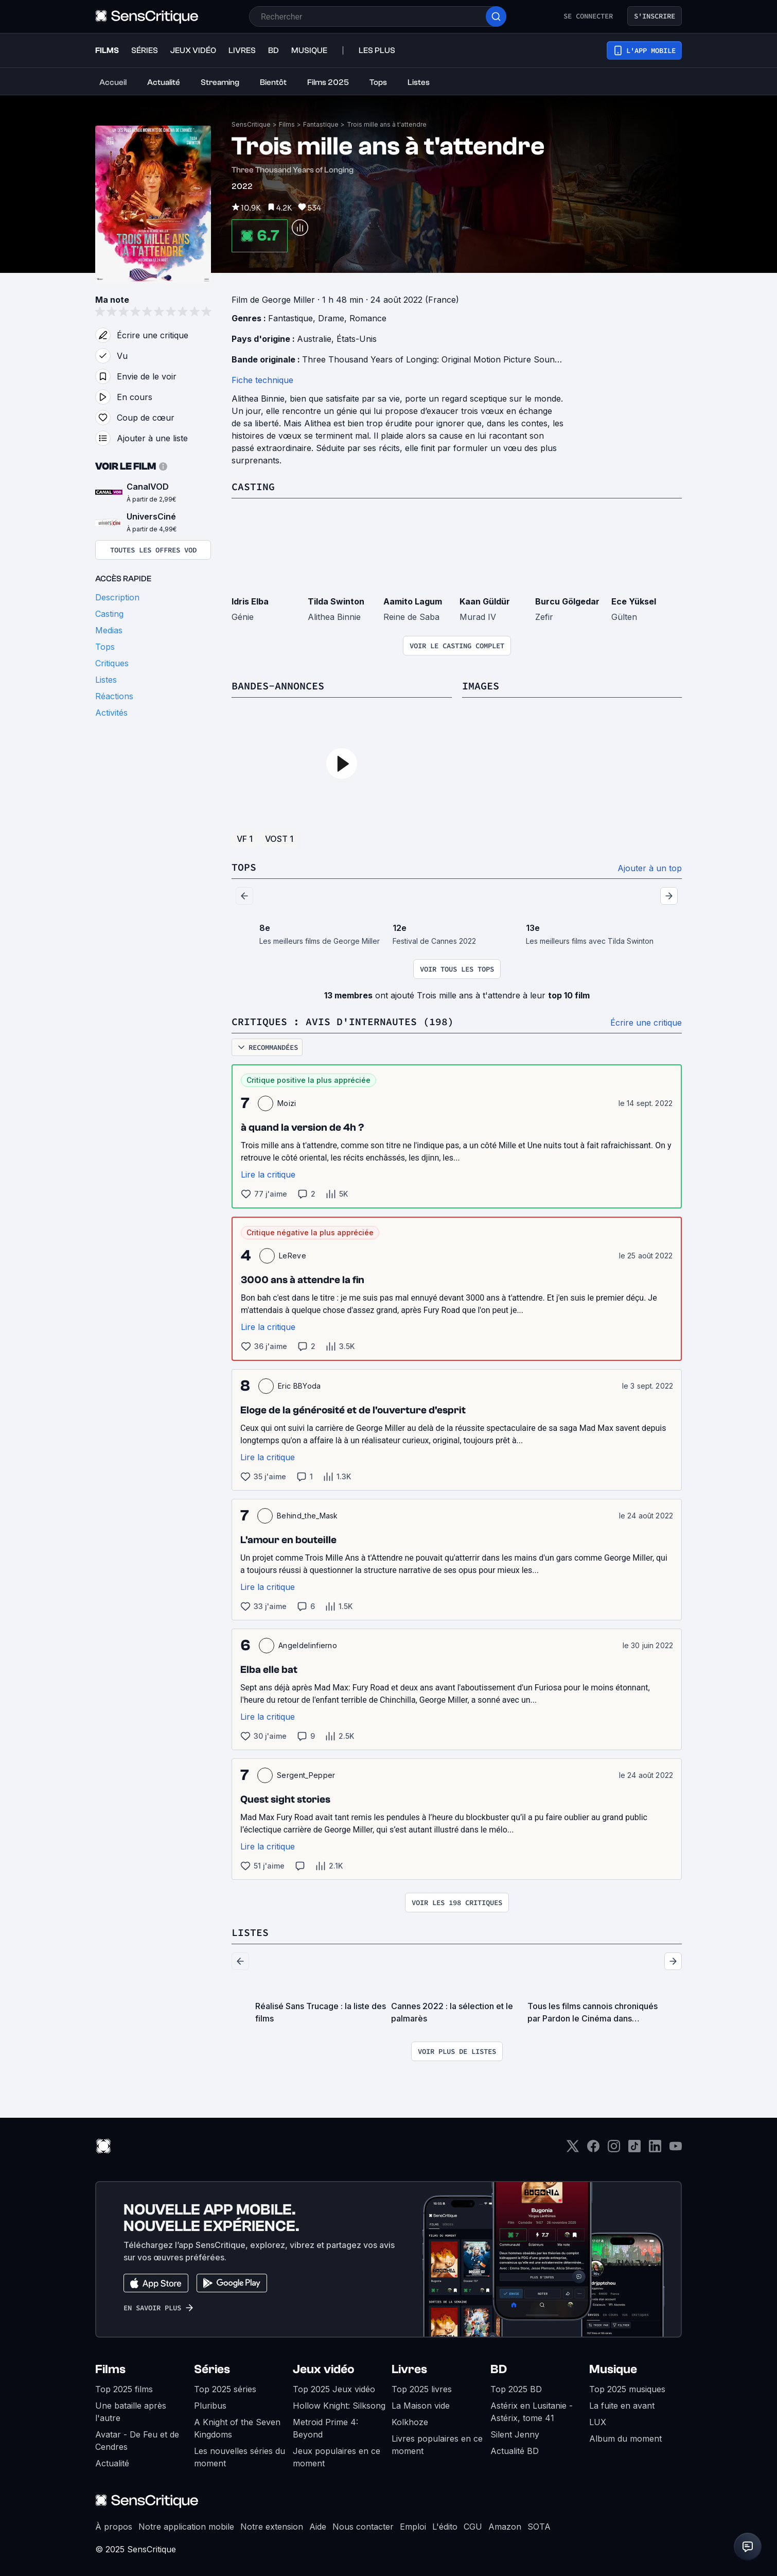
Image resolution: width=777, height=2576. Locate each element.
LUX (597, 2422)
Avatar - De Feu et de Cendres (137, 2440)
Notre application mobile (186, 2526)
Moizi (286, 1103)
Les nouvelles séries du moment (239, 2457)
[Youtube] (675, 2149)
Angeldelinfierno (307, 1645)
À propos (113, 2526)
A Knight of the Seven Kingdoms (237, 2428)
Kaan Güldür (485, 601)
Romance (367, 318)
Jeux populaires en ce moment (336, 2457)
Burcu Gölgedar (567, 601)
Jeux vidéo (324, 2369)
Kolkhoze (410, 2422)
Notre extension (271, 2526)
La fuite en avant (622, 2405)
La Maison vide (421, 2405)
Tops (244, 866)
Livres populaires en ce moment (437, 2444)
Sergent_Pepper (306, 1775)
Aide (317, 2526)
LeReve (292, 1255)
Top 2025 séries (225, 2389)
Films (287, 124)
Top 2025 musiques (627, 2389)
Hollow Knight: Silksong (339, 2405)
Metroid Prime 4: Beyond (325, 2428)
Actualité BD (514, 2451)
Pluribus (210, 2405)
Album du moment (625, 2438)
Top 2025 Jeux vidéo (334, 2389)
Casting (253, 486)
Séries (212, 2369)
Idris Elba (250, 601)
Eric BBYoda (299, 1385)
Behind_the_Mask (307, 1515)
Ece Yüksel (633, 601)
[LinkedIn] (655, 2149)
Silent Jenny (514, 2434)
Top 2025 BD (516, 2389)
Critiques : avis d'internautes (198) (343, 1021)
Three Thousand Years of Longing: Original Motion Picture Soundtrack (440, 359)
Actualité (112, 2463)
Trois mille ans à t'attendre (387, 124)
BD (498, 2369)
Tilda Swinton (336, 601)
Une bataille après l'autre (130, 2411)
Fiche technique (262, 380)
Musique (613, 2369)
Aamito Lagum (412, 601)
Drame (331, 318)
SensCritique (251, 124)
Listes (250, 1932)
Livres (409, 2369)
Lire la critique (268, 1174)
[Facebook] (593, 2149)
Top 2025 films (124, 2389)
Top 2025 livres (422, 2389)
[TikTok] (634, 2149)
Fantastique (321, 124)
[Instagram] (614, 2149)
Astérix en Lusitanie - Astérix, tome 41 (531, 2411)
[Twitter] (573, 2149)
